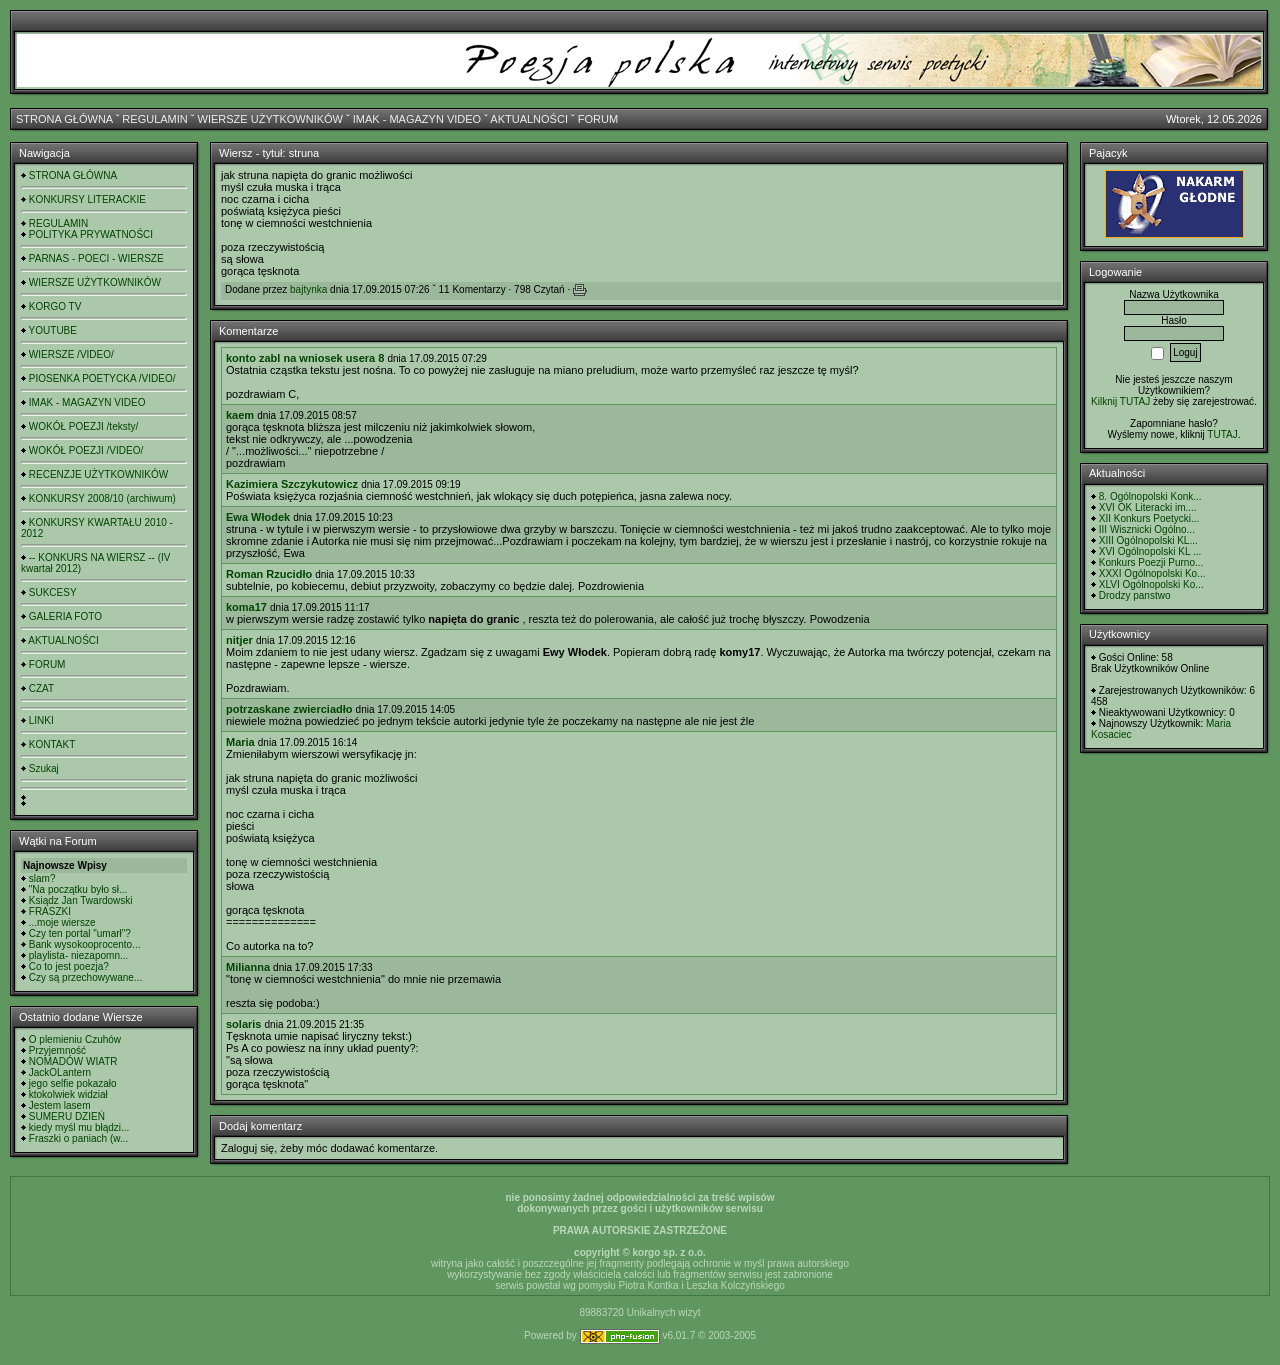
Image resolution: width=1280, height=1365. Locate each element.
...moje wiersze (62, 922)
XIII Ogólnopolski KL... (1148, 540)
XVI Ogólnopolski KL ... (1150, 551)
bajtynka (308, 289)
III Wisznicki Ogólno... (1147, 529)
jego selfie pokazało (73, 1083)
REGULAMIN (154, 119)
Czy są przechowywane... (85, 977)
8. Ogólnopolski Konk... (1150, 496)
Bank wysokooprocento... (85, 944)
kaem (240, 415)
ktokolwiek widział (68, 1094)
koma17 (246, 607)
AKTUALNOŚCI (529, 119)
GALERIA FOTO (65, 616)
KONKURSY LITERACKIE (87, 199)
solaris (243, 1024)
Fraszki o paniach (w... (78, 1138)
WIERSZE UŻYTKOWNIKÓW (270, 119)
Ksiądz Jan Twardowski (81, 900)
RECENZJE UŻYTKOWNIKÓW (98, 474)
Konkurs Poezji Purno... (1151, 562)
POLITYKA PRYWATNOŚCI (91, 234)
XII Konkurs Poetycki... (1149, 518)
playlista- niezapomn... (79, 955)
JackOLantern (60, 1072)
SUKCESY (53, 592)
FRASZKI (50, 911)
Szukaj (44, 768)
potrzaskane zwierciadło (289, 709)
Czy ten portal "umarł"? (80, 933)
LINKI (41, 720)
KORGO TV (55, 306)
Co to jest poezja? (69, 966)
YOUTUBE (53, 330)
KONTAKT (52, 744)
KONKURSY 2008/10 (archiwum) (102, 498)
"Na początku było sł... (78, 889)
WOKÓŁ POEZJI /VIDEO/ (86, 450)
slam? (42, 878)
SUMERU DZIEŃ (67, 1116)
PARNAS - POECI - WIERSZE (96, 258)
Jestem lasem (60, 1105)
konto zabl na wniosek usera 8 (305, 358)
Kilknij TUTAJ (1120, 401)
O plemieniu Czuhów (75, 1039)
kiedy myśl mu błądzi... (79, 1127)
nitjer (239, 640)
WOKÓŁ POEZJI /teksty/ (83, 426)
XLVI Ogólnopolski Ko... (1151, 584)
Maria (240, 742)
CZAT (41, 688)
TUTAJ (1222, 434)
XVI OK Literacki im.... (1148, 507)
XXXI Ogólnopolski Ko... (1152, 573)
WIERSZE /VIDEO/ (71, 354)
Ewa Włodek (258, 517)
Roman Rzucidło (269, 574)
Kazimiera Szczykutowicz (292, 484)
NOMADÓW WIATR (73, 1061)
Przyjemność (57, 1050)
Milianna (248, 967)
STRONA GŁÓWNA (64, 119)
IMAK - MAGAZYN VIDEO (417, 119)
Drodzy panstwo (1135, 595)
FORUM (598, 119)
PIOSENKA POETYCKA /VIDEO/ (102, 378)
